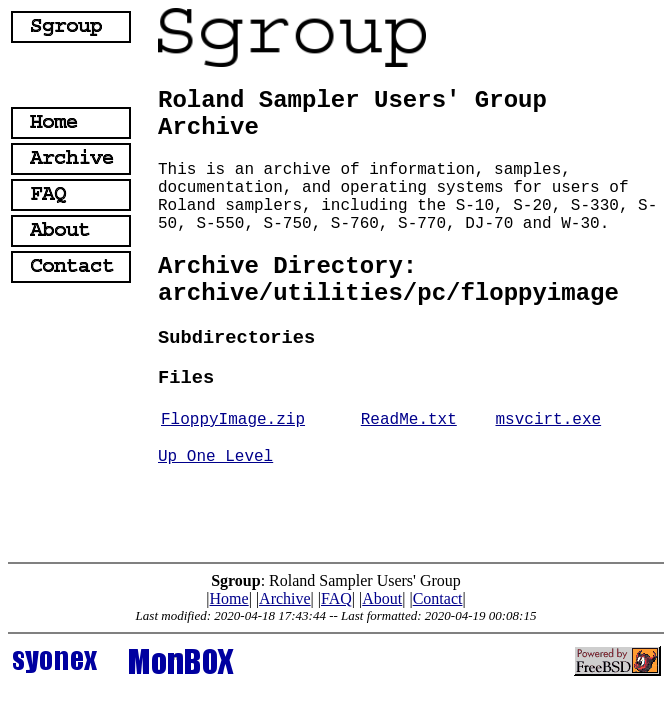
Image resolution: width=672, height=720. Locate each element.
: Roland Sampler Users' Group (336, 580)
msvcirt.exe (549, 420)
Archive (285, 598)
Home (229, 598)
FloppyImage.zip (233, 420)
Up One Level (215, 457)
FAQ (336, 598)
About (382, 598)
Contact (438, 598)
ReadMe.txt (409, 420)
